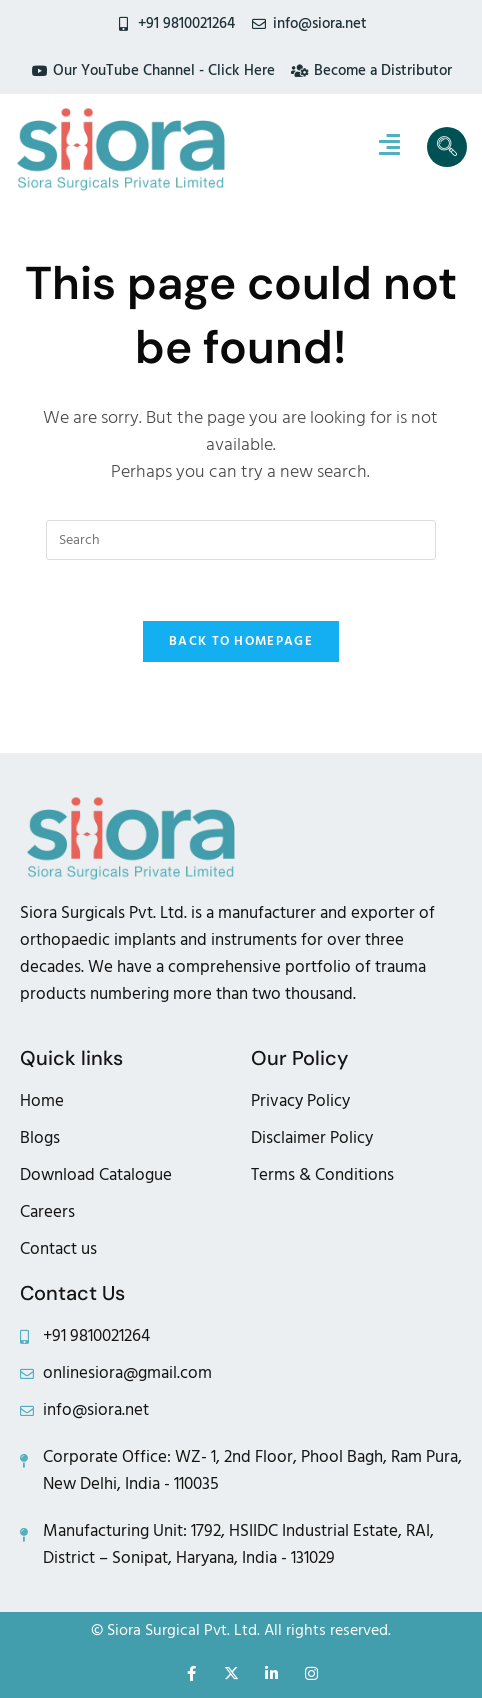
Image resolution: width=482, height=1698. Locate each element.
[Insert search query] (241, 540)
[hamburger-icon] (389, 147)
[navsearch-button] (447, 147)
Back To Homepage (241, 641)
